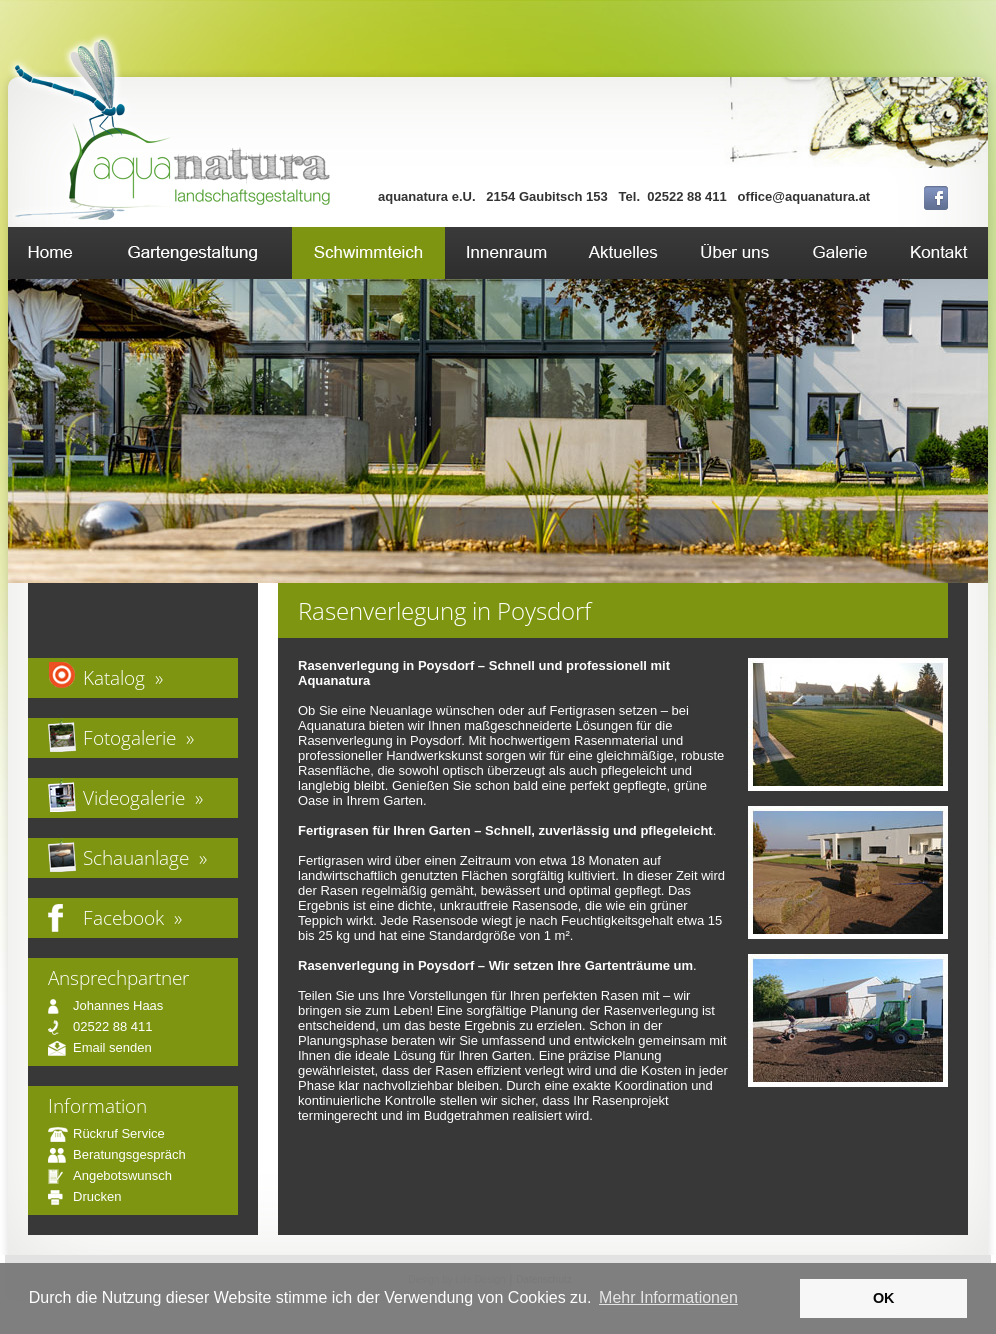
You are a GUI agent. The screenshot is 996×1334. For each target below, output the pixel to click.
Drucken (84, 1196)
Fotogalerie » (138, 737)
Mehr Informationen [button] (668, 1297)
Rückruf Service (106, 1133)
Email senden (100, 1047)
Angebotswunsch (110, 1175)
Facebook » (132, 917)
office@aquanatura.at (804, 196)
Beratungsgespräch (117, 1154)
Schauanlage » (145, 857)
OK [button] (884, 1298)
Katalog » (123, 677)
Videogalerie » (143, 797)
